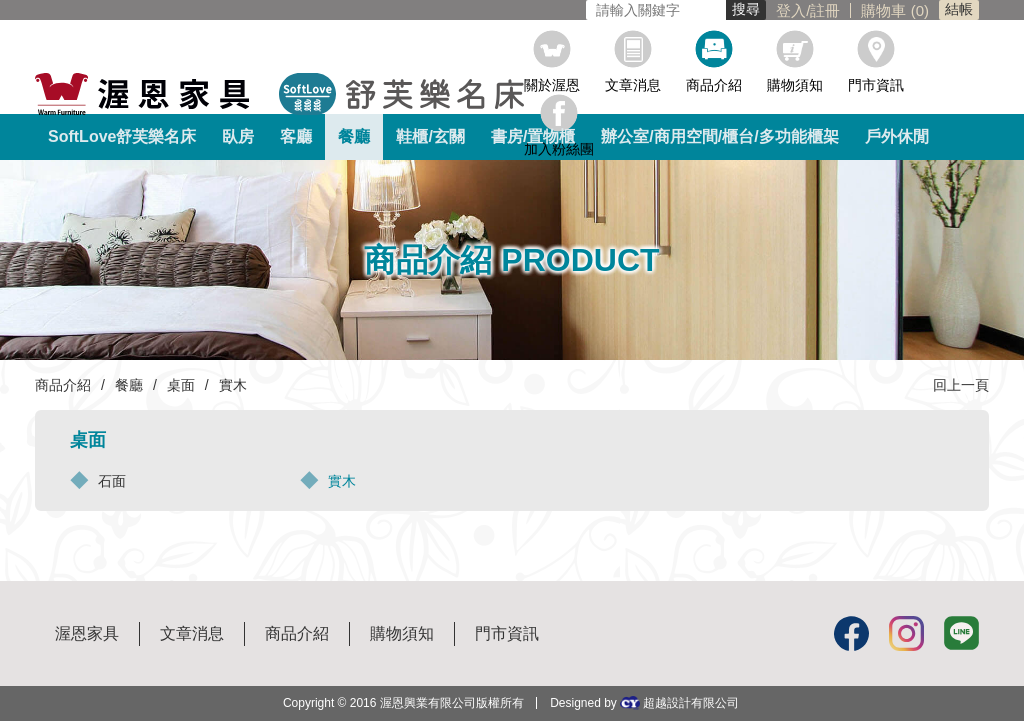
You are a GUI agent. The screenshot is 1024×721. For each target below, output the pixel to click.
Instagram (906, 633)
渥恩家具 (87, 633)
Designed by (644, 702)
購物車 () (715, 10)
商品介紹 (714, 84)
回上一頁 (961, 385)
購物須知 (795, 84)
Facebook (851, 633)
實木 (342, 481)
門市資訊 (876, 84)
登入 (611, 10)
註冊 (645, 10)
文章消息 (633, 84)
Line (961, 633)
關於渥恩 (552, 84)
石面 (112, 481)
